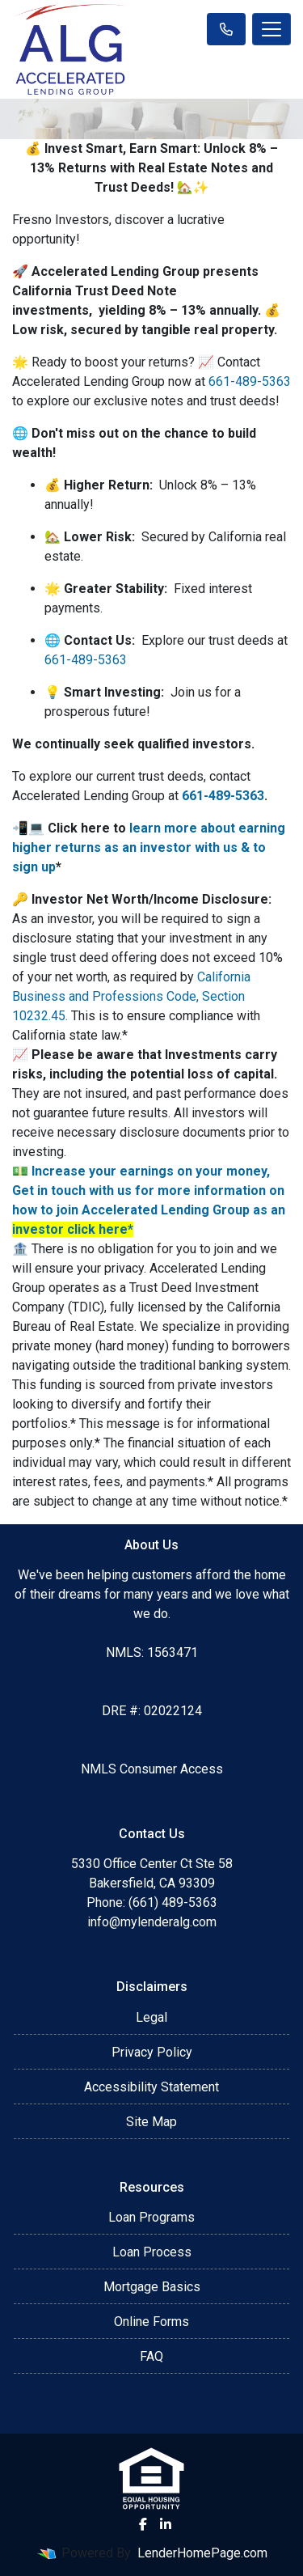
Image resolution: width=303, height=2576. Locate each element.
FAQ (151, 2356)
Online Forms (151, 2321)
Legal (151, 2017)
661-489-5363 (249, 381)
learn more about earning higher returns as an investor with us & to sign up (148, 847)
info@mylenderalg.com (152, 1922)
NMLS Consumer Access (152, 1769)
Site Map (151, 2121)
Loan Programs (151, 2217)
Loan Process (151, 2252)
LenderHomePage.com (202, 2553)
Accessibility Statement (151, 2087)
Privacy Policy (152, 2052)
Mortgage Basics (151, 2286)
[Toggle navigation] (271, 29)
